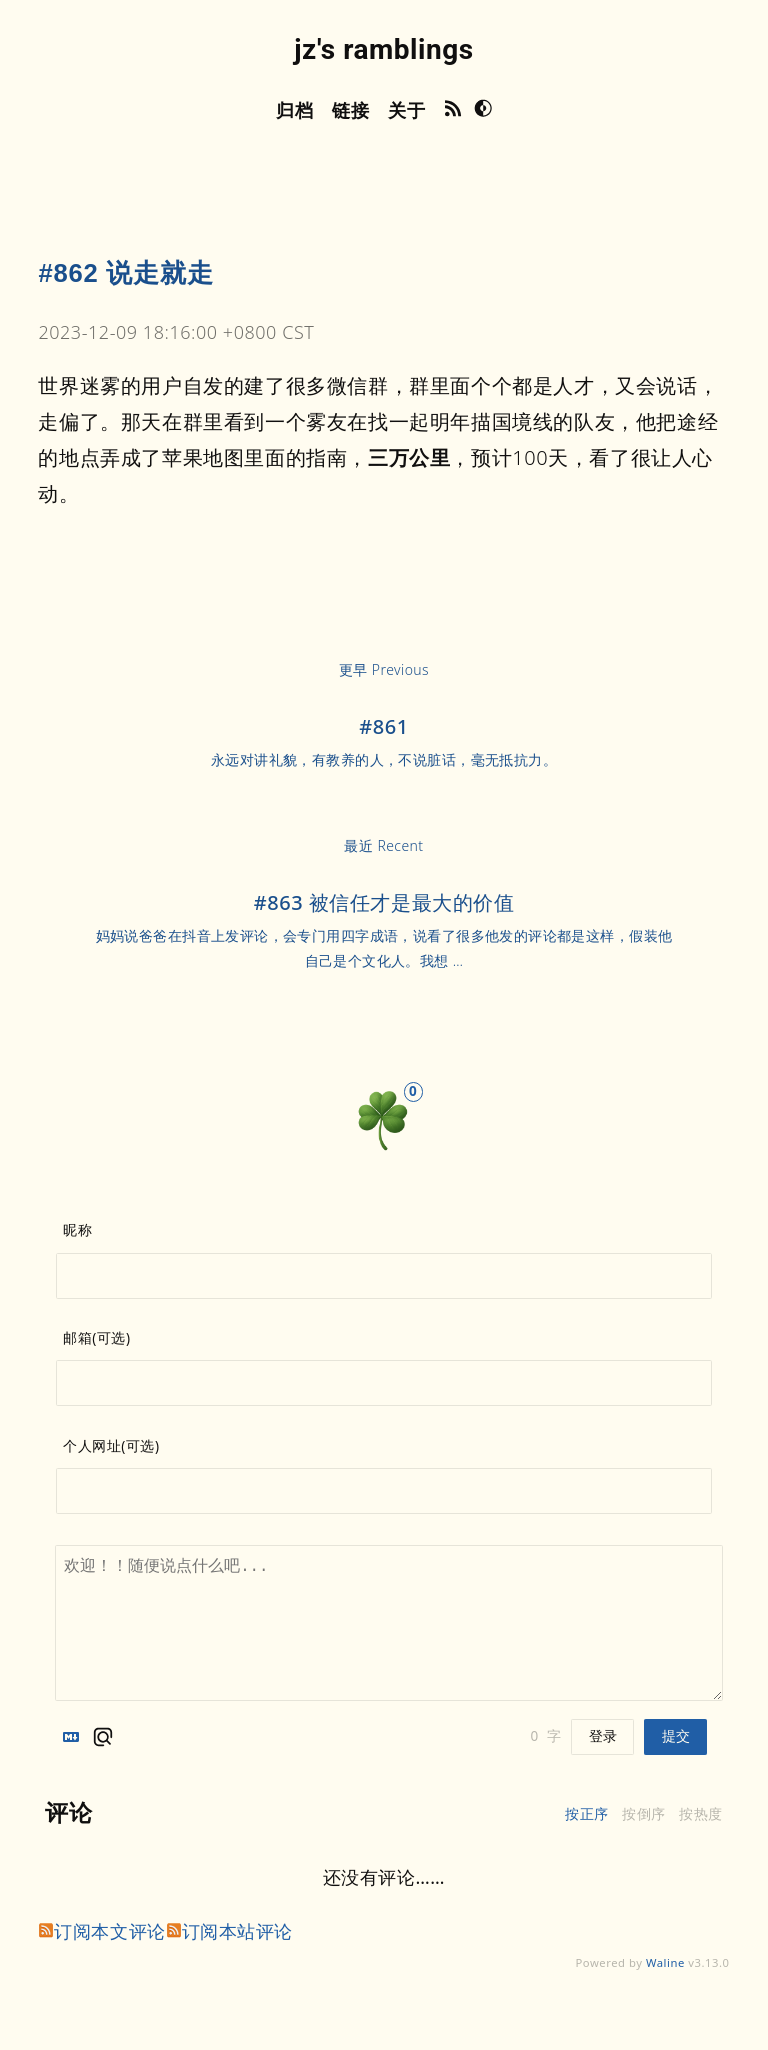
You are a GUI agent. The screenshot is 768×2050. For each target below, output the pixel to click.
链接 (350, 110)
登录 (603, 1736)
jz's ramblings (383, 49)
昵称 (77, 1230)
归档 (294, 110)
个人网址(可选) (111, 1446)
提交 (676, 1736)
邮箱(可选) (96, 1338)
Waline (665, 1962)
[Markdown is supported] (75, 1737)
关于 (406, 110)
